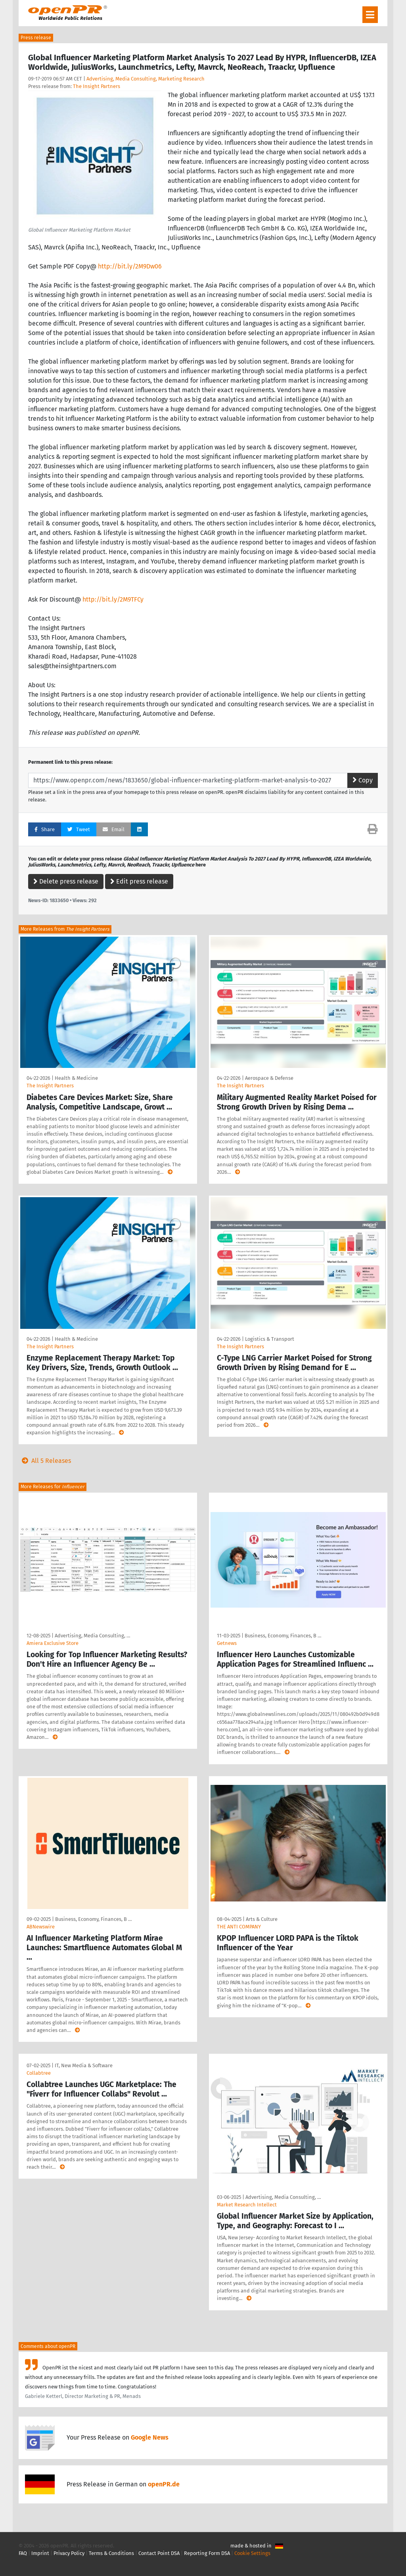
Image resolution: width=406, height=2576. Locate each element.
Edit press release (139, 881)
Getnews (227, 1643)
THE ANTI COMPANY (239, 1927)
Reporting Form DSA (207, 2553)
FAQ (23, 2553)
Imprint (40, 2553)
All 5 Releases (45, 1460)
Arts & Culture (262, 1919)
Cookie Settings (252, 2553)
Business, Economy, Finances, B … (283, 1636)
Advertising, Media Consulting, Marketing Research (145, 79)
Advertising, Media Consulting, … (92, 1636)
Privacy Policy (69, 2553)
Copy (362, 780)
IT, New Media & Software (84, 2065)
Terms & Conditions (111, 2553)
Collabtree (39, 2073)
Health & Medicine (76, 1078)
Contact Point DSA (159, 2553)
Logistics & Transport (269, 1339)
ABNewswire (41, 1927)
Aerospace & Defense (269, 1078)
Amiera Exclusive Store (53, 1643)
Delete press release (65, 881)
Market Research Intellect (247, 2205)
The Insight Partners (96, 86)
